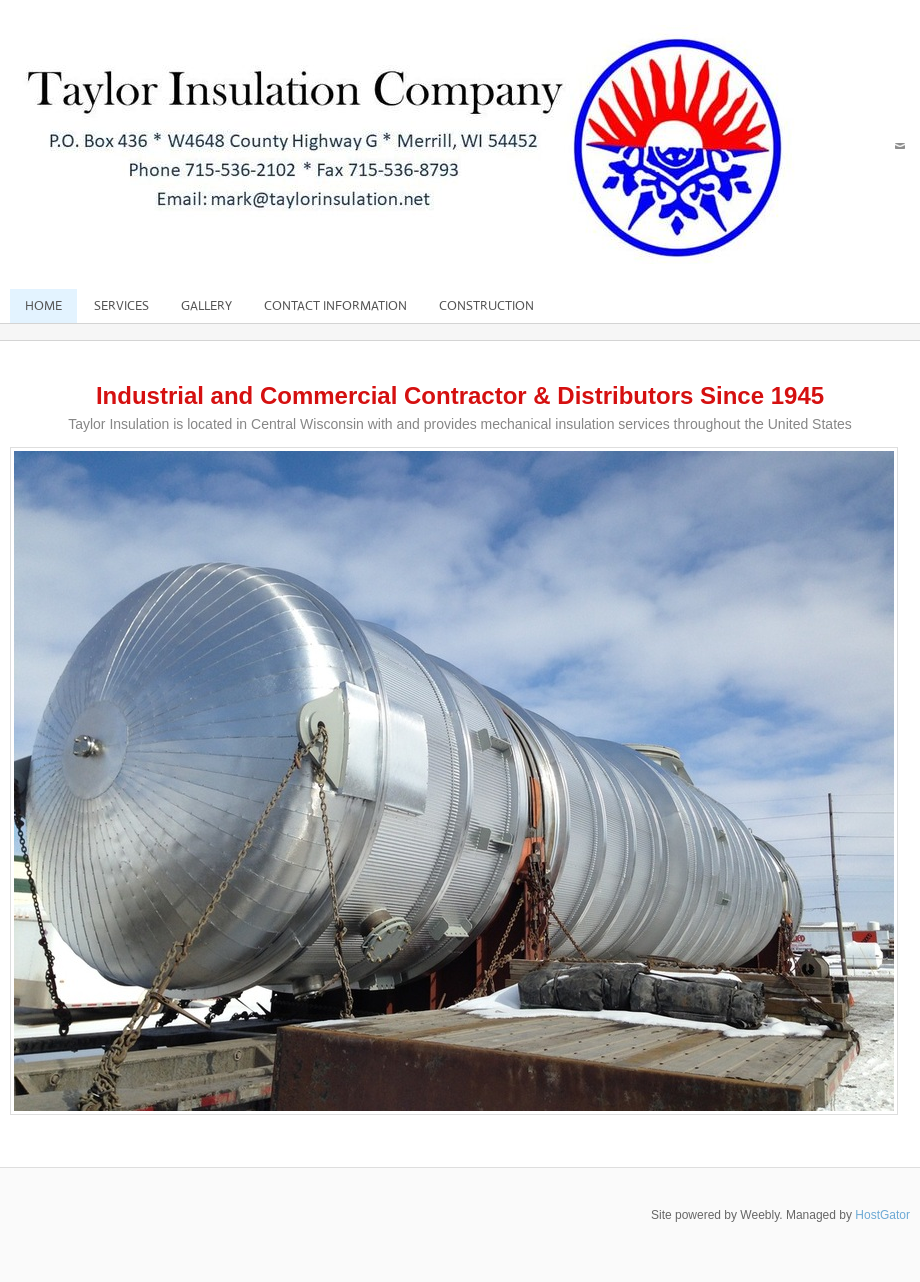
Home (43, 305)
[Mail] (900, 146)
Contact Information (335, 305)
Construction (486, 305)
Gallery (206, 305)
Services (121, 305)
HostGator (882, 1215)
